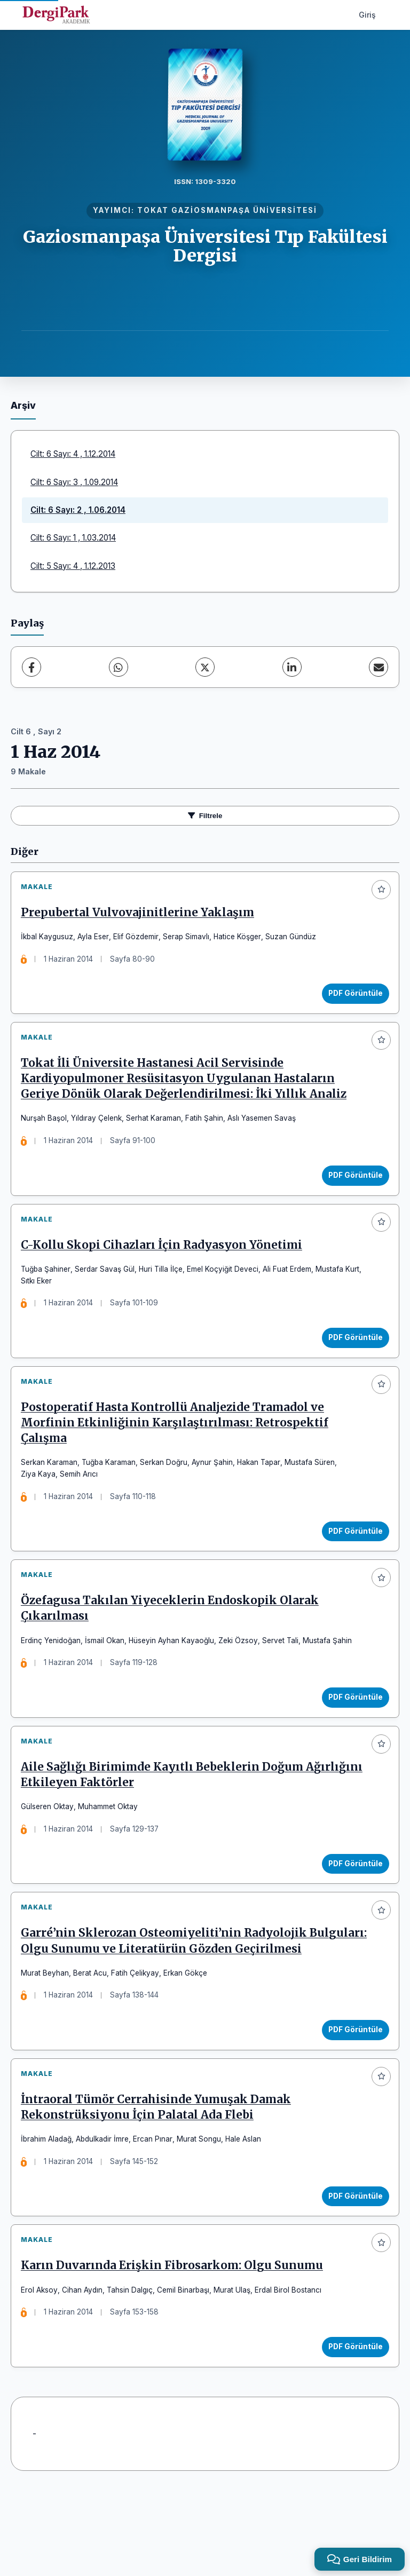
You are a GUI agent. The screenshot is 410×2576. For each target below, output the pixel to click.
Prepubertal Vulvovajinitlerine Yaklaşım (141, 916)
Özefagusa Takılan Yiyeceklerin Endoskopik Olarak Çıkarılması (173, 1642)
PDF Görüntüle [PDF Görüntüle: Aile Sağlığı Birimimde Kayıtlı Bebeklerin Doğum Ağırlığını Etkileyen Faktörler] (352, 1904)
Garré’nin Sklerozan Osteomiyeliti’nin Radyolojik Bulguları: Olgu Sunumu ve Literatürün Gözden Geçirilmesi (168, 1997)
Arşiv (23, 405)
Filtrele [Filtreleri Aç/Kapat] (205, 816)
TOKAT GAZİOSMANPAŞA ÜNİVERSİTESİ (227, 210)
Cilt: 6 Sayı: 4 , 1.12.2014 (72, 454)
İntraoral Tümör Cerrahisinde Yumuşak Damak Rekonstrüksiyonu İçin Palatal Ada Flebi (160, 2179)
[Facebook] (31, 667)
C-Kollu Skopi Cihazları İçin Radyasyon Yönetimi (165, 1264)
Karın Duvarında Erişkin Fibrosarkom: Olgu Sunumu (176, 2345)
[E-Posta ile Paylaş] (378, 667)
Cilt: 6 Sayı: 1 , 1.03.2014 (73, 538)
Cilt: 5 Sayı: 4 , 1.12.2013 (72, 566)
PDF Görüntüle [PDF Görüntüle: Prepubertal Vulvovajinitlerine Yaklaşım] (352, 997)
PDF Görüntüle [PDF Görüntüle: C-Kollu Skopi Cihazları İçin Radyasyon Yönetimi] (352, 1356)
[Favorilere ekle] (381, 889)
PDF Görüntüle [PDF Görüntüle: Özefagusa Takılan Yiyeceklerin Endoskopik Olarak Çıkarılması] (352, 1731)
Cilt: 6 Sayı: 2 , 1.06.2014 (77, 510)
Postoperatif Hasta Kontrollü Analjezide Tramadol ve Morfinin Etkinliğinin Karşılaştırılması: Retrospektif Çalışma (178, 1448)
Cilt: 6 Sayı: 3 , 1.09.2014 (74, 482)
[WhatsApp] (118, 667)
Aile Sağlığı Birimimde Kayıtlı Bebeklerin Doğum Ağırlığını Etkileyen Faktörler (166, 1816)
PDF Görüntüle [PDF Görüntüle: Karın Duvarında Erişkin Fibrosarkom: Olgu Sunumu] (352, 2426)
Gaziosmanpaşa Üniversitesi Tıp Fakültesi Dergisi (205, 246)
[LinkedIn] (292, 667)
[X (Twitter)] (205, 667)
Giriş (367, 14)
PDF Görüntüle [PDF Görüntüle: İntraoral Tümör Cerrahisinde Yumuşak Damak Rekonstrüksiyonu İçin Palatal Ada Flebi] (352, 2268)
